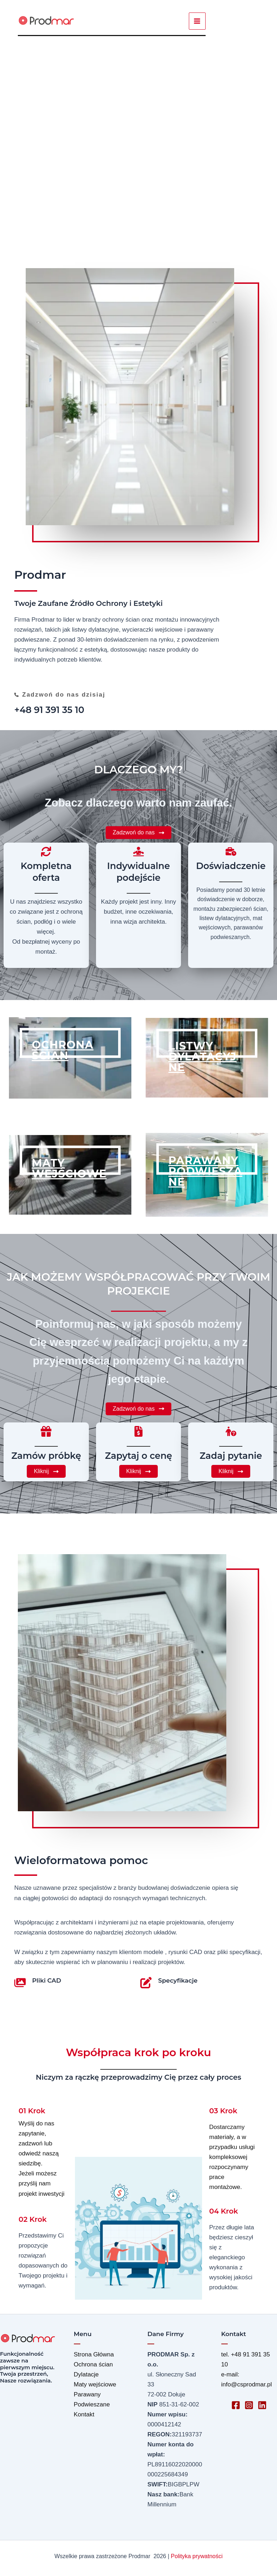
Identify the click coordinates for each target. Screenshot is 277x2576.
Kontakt (84, 2414)
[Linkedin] (262, 2405)
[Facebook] (235, 2405)
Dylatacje (86, 2374)
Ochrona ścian (93, 2364)
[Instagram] (249, 2405)
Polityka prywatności (197, 2556)
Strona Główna (94, 2354)
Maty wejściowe (95, 2384)
